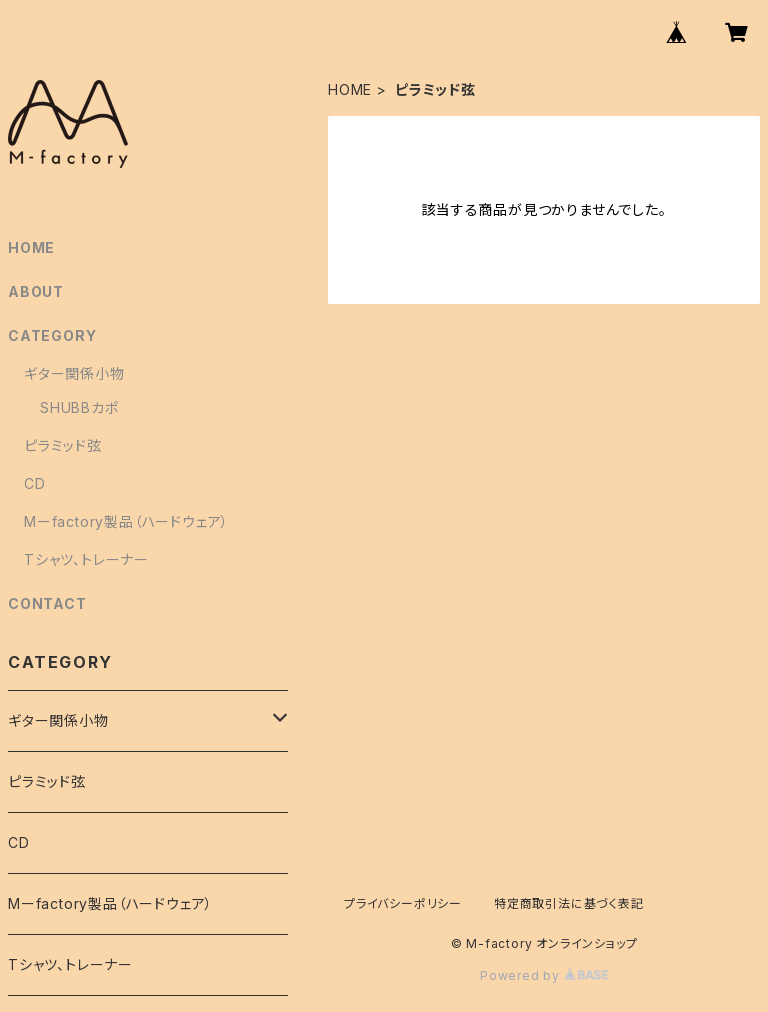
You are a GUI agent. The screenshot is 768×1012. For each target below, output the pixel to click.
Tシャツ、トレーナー (86, 559)
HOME (350, 89)
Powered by (544, 975)
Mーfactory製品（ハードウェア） (126, 521)
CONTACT (47, 603)
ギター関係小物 (74, 373)
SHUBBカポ (79, 407)
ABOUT (36, 291)
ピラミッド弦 (63, 445)
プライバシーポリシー (403, 903)
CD (35, 483)
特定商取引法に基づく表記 (569, 903)
